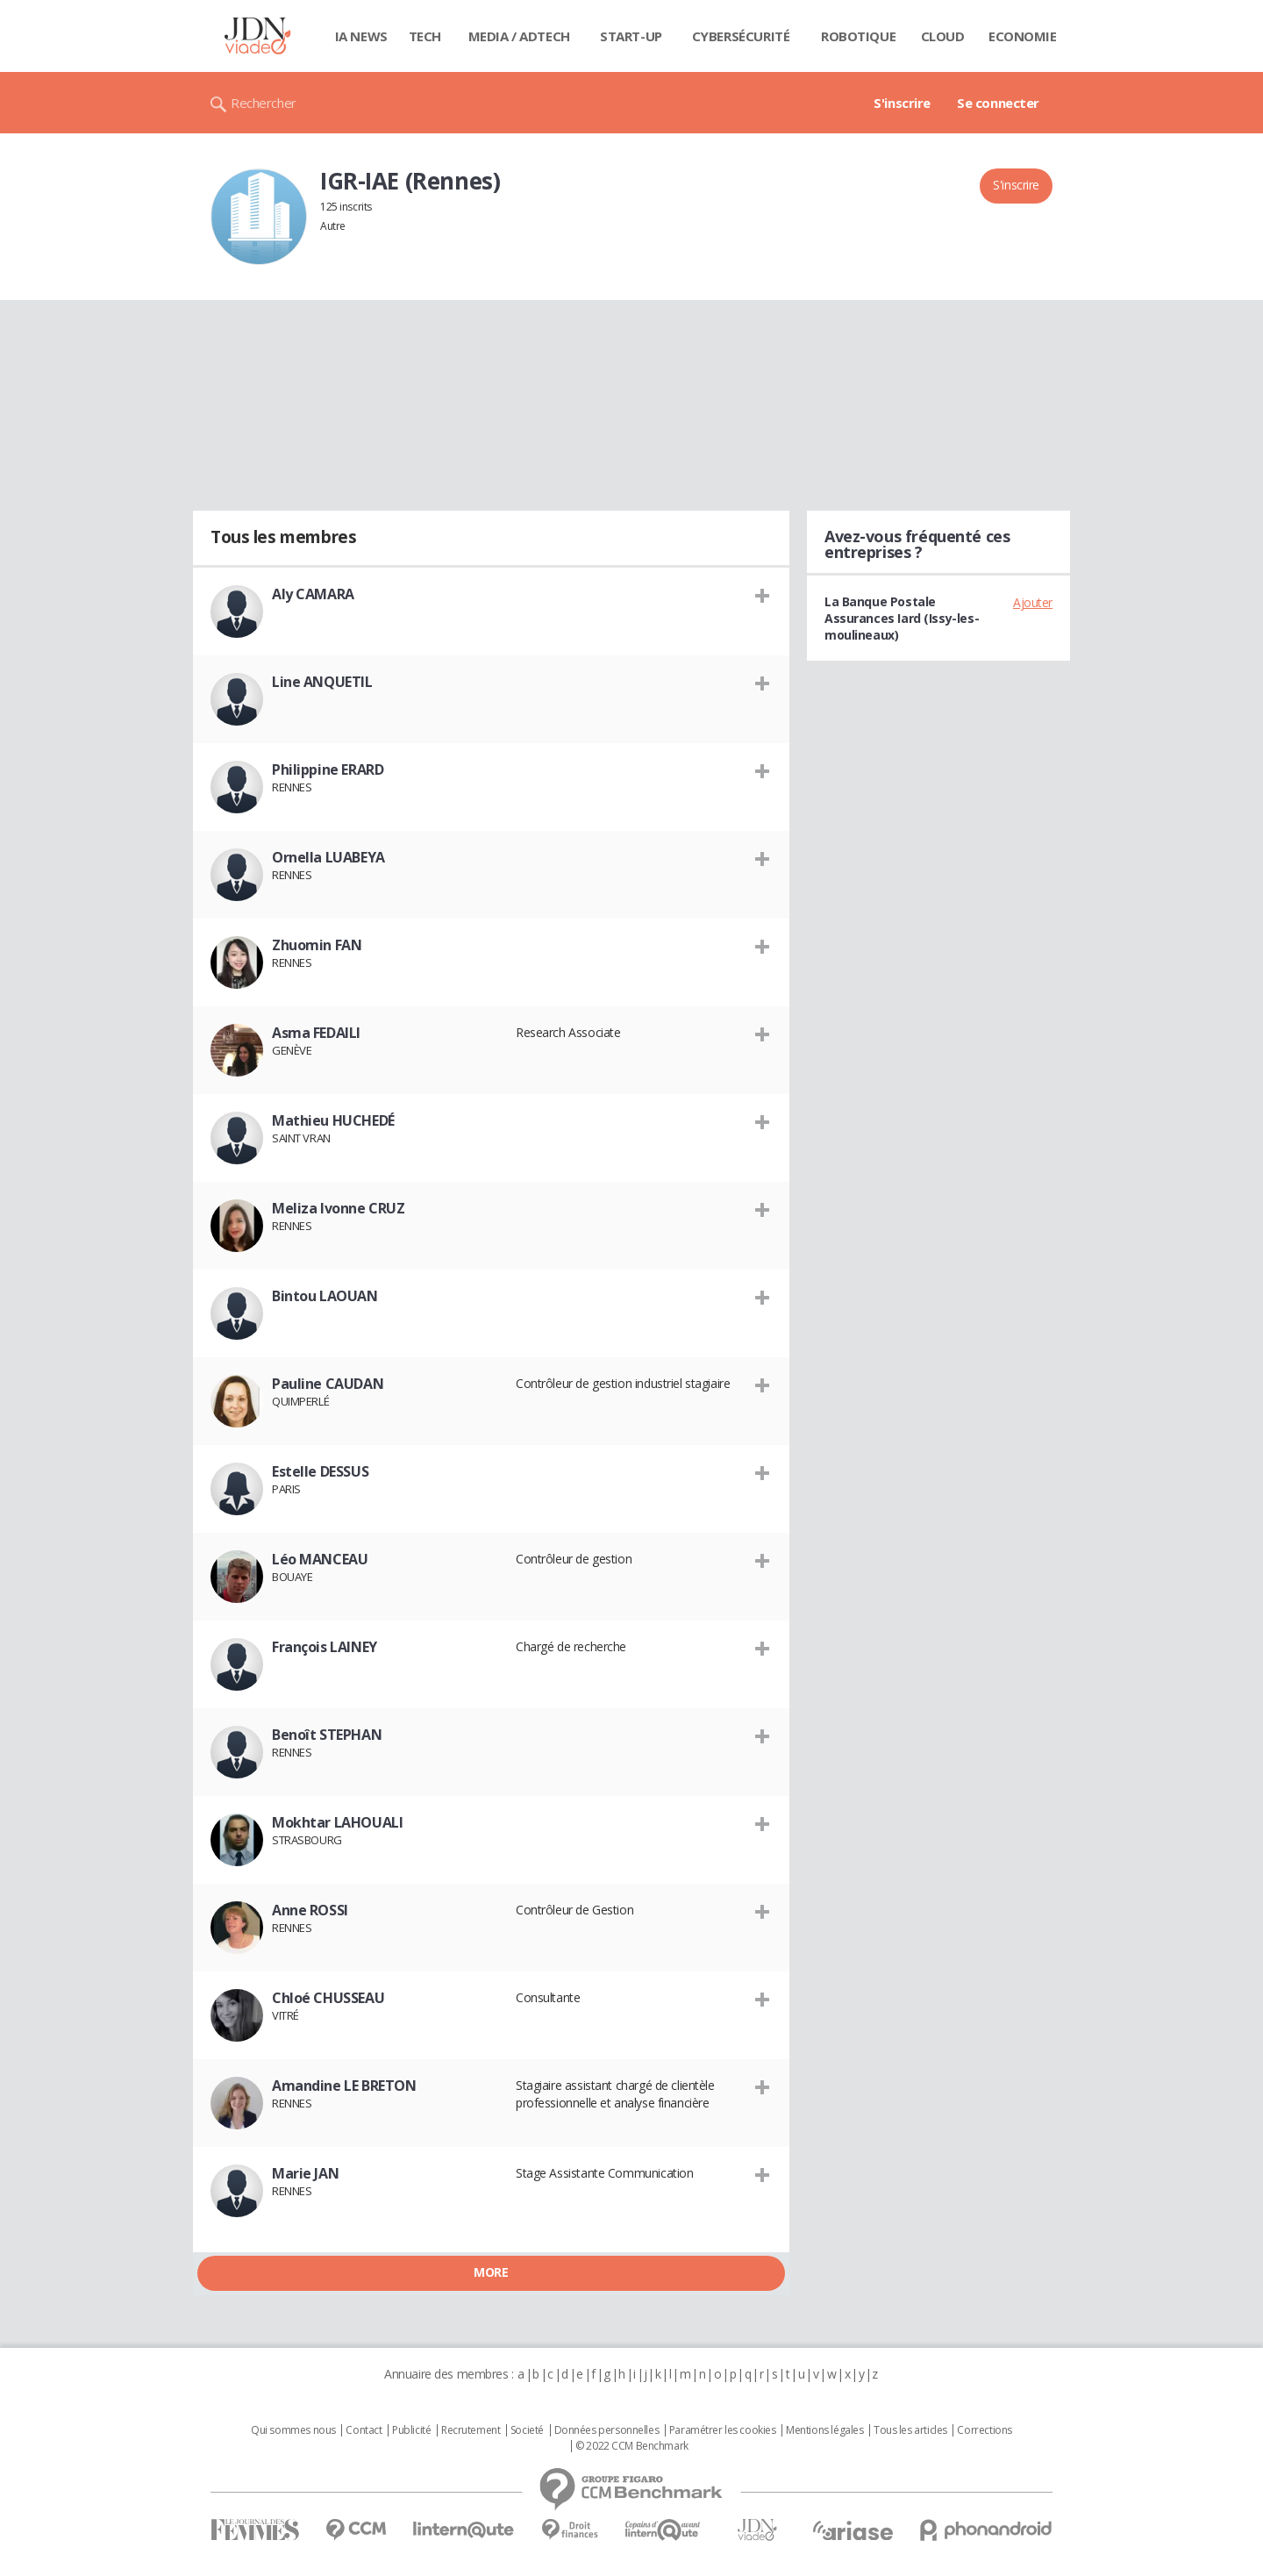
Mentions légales (824, 2430)
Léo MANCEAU (319, 1559)
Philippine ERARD (327, 769)
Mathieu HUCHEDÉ (333, 1120)
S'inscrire (902, 102)
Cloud (943, 36)
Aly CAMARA (313, 594)
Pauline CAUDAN (327, 1383)
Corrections (984, 2430)
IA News (361, 36)
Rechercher (263, 102)
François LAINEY (324, 1647)
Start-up (631, 36)
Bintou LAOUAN (325, 1296)
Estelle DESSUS (320, 1471)
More (491, 2272)
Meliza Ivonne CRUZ (338, 1208)
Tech (425, 36)
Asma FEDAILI (316, 1032)
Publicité (411, 2430)
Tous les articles (910, 2430)
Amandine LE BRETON (344, 2085)
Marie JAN (305, 2173)
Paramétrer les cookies (722, 2430)
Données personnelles (607, 2430)
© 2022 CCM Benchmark (632, 2446)
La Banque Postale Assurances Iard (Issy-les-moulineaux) (901, 618)
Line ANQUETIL (322, 681)
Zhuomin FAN (316, 945)
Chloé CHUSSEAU (328, 1997)
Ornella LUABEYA (328, 857)
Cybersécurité (741, 36)
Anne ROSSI (310, 1910)
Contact (364, 2430)
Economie (1022, 36)
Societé (527, 2430)
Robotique (858, 36)
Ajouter (1032, 602)
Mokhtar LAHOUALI (337, 1822)
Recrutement (470, 2430)
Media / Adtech (519, 36)
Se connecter (998, 102)
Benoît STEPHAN (327, 1734)
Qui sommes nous (293, 2430)
